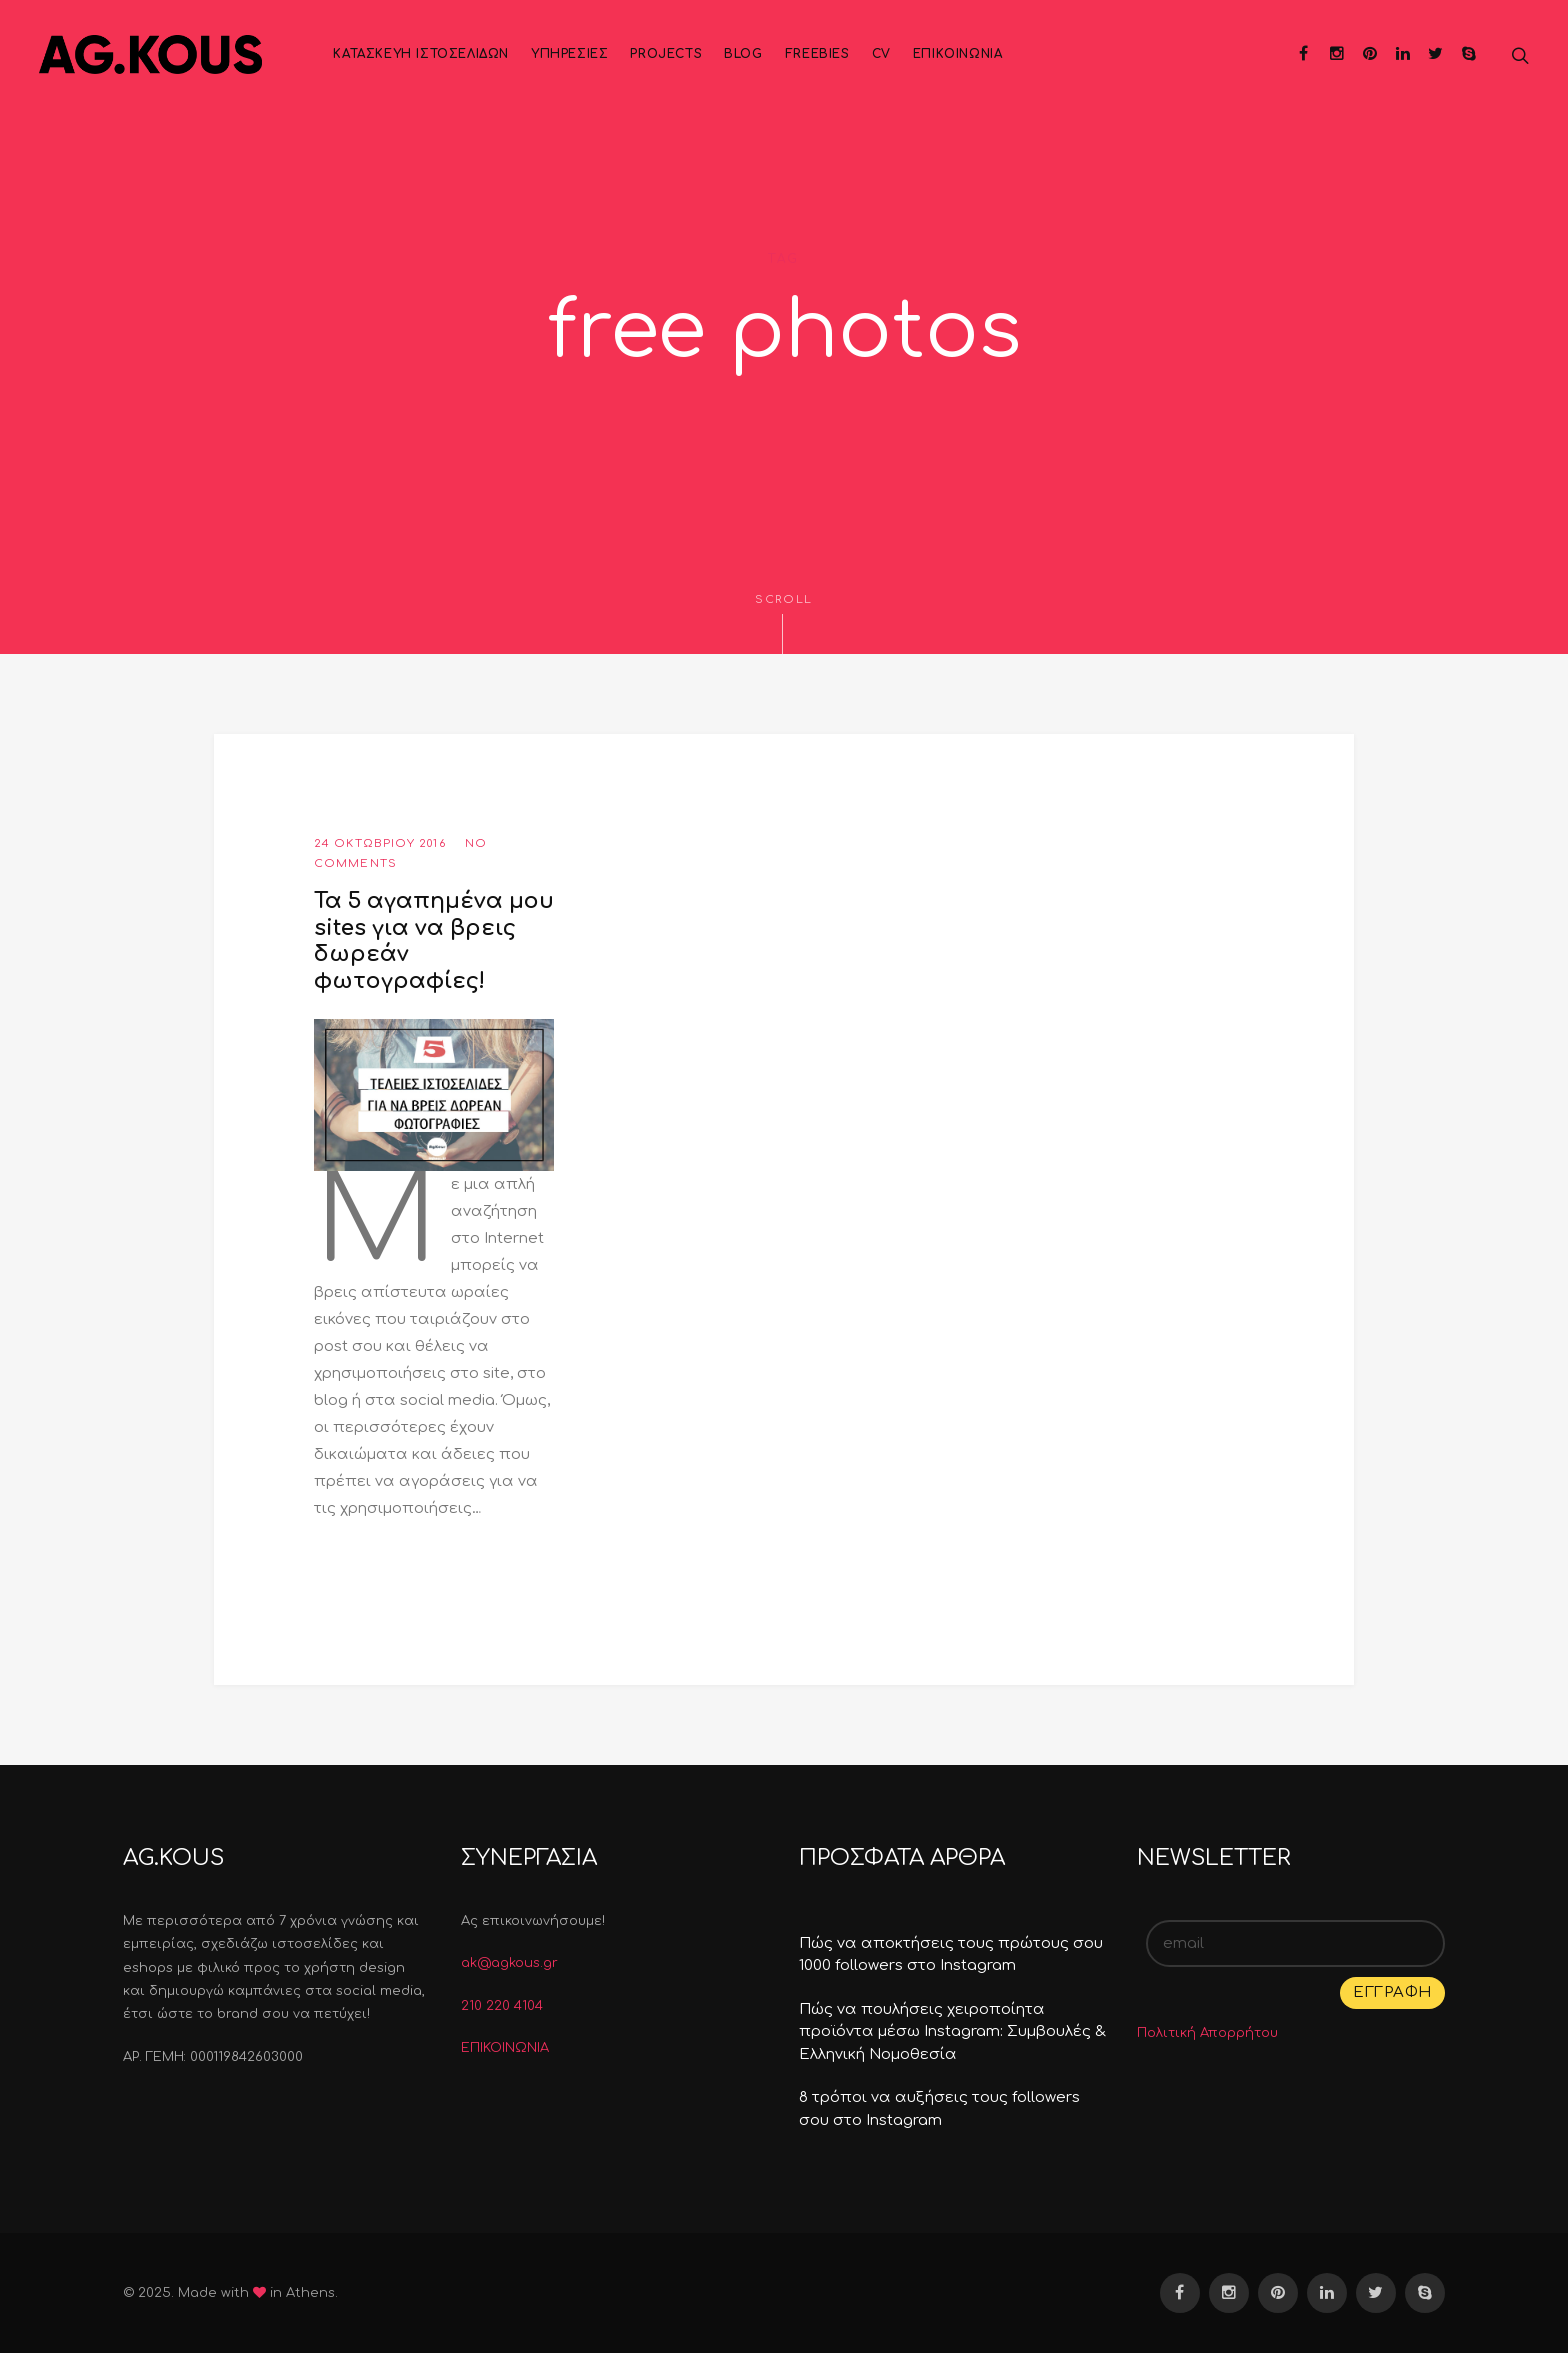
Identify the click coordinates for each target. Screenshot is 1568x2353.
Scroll (784, 623)
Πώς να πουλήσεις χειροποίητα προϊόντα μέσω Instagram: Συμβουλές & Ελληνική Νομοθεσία (952, 2032)
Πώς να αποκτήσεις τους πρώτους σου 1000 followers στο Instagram (951, 1955)
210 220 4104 (502, 2006)
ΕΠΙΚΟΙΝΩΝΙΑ (505, 2048)
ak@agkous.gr (509, 1963)
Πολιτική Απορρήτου (1207, 2033)
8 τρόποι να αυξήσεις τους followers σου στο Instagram (939, 2109)
